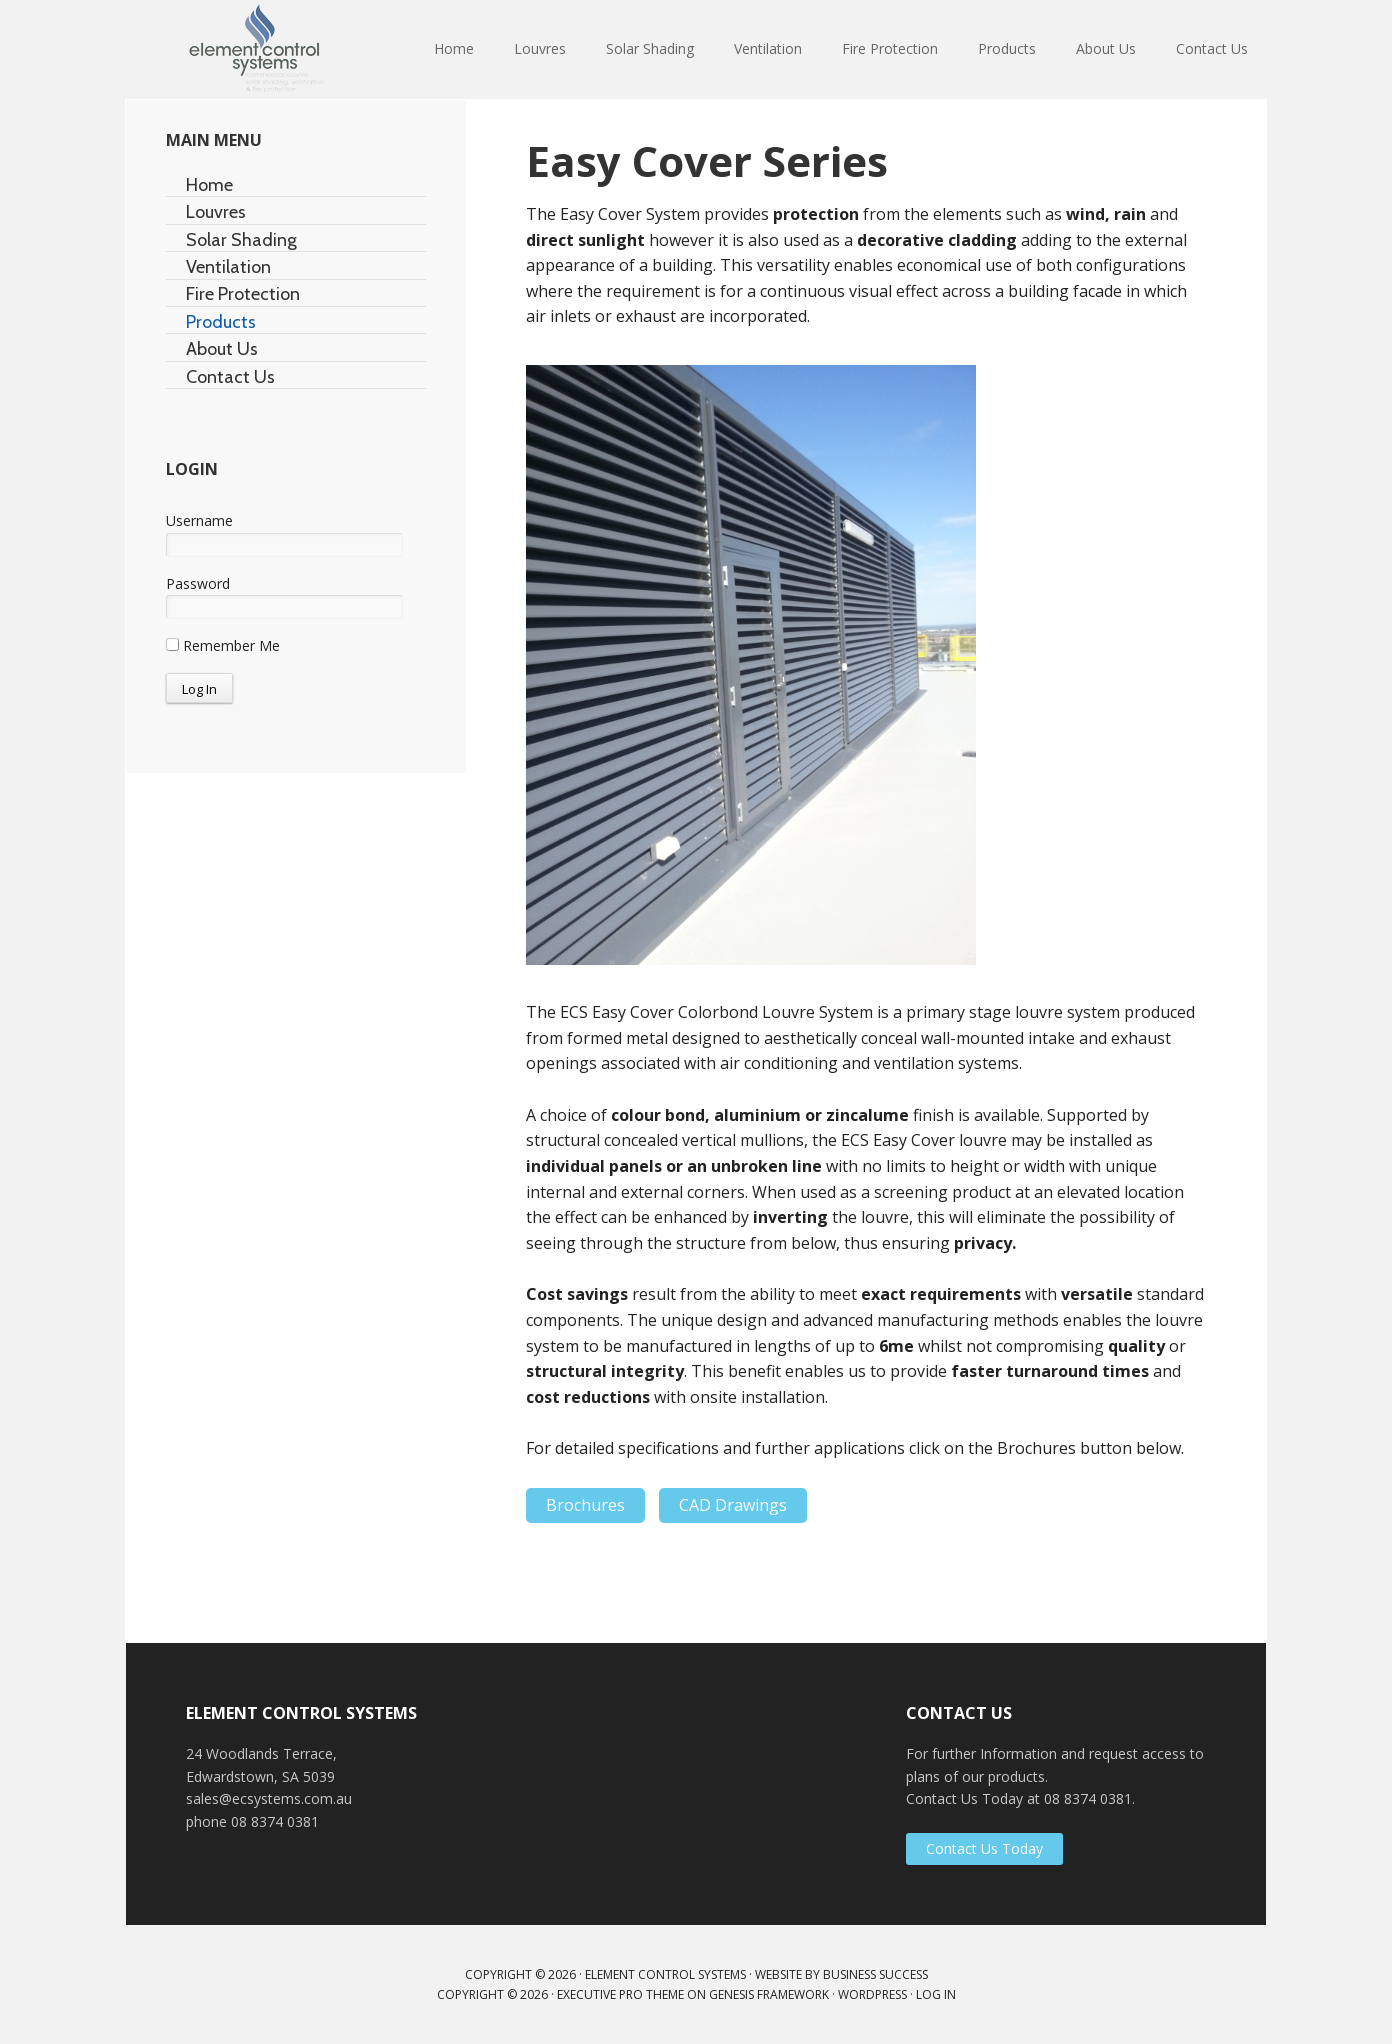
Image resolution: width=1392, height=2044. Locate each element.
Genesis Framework (769, 1994)
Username (199, 520)
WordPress (872, 1994)
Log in (936, 1994)
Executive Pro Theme (620, 1994)
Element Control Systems (256, 50)
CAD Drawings (733, 1505)
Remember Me (223, 645)
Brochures (585, 1505)
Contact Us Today (984, 1848)
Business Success (875, 1974)
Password (198, 583)
